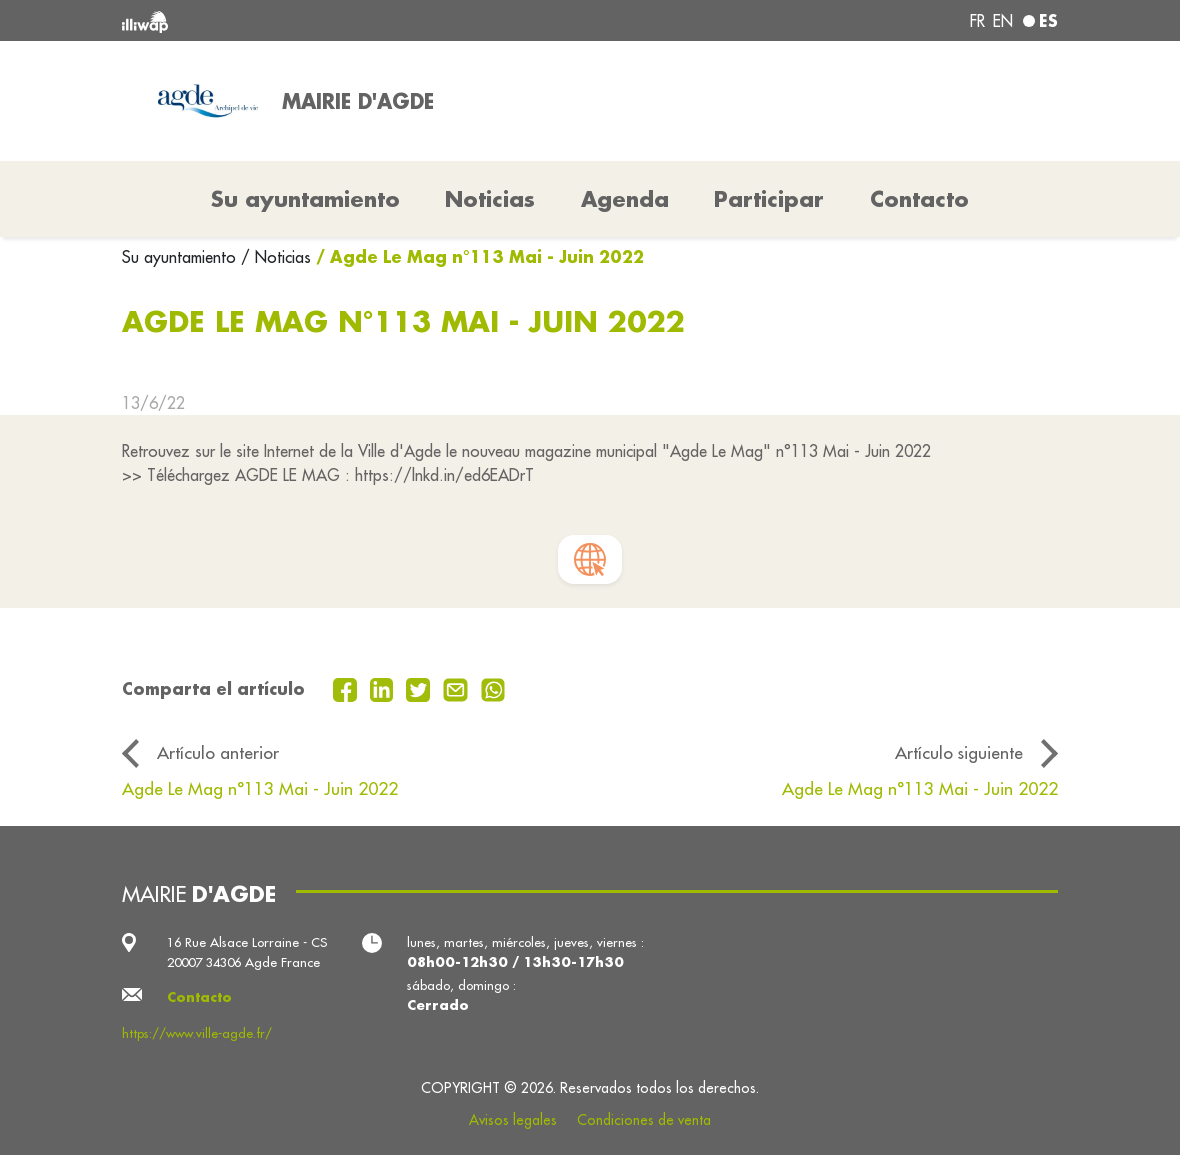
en (1003, 21)
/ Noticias (276, 257)
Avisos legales (513, 1120)
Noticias (490, 199)
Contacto (919, 199)
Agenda (625, 199)
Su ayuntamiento (181, 257)
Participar (769, 199)
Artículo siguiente (959, 752)
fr (977, 21)
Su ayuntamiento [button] (305, 199)
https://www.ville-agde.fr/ (197, 1033)
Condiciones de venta (644, 1120)
